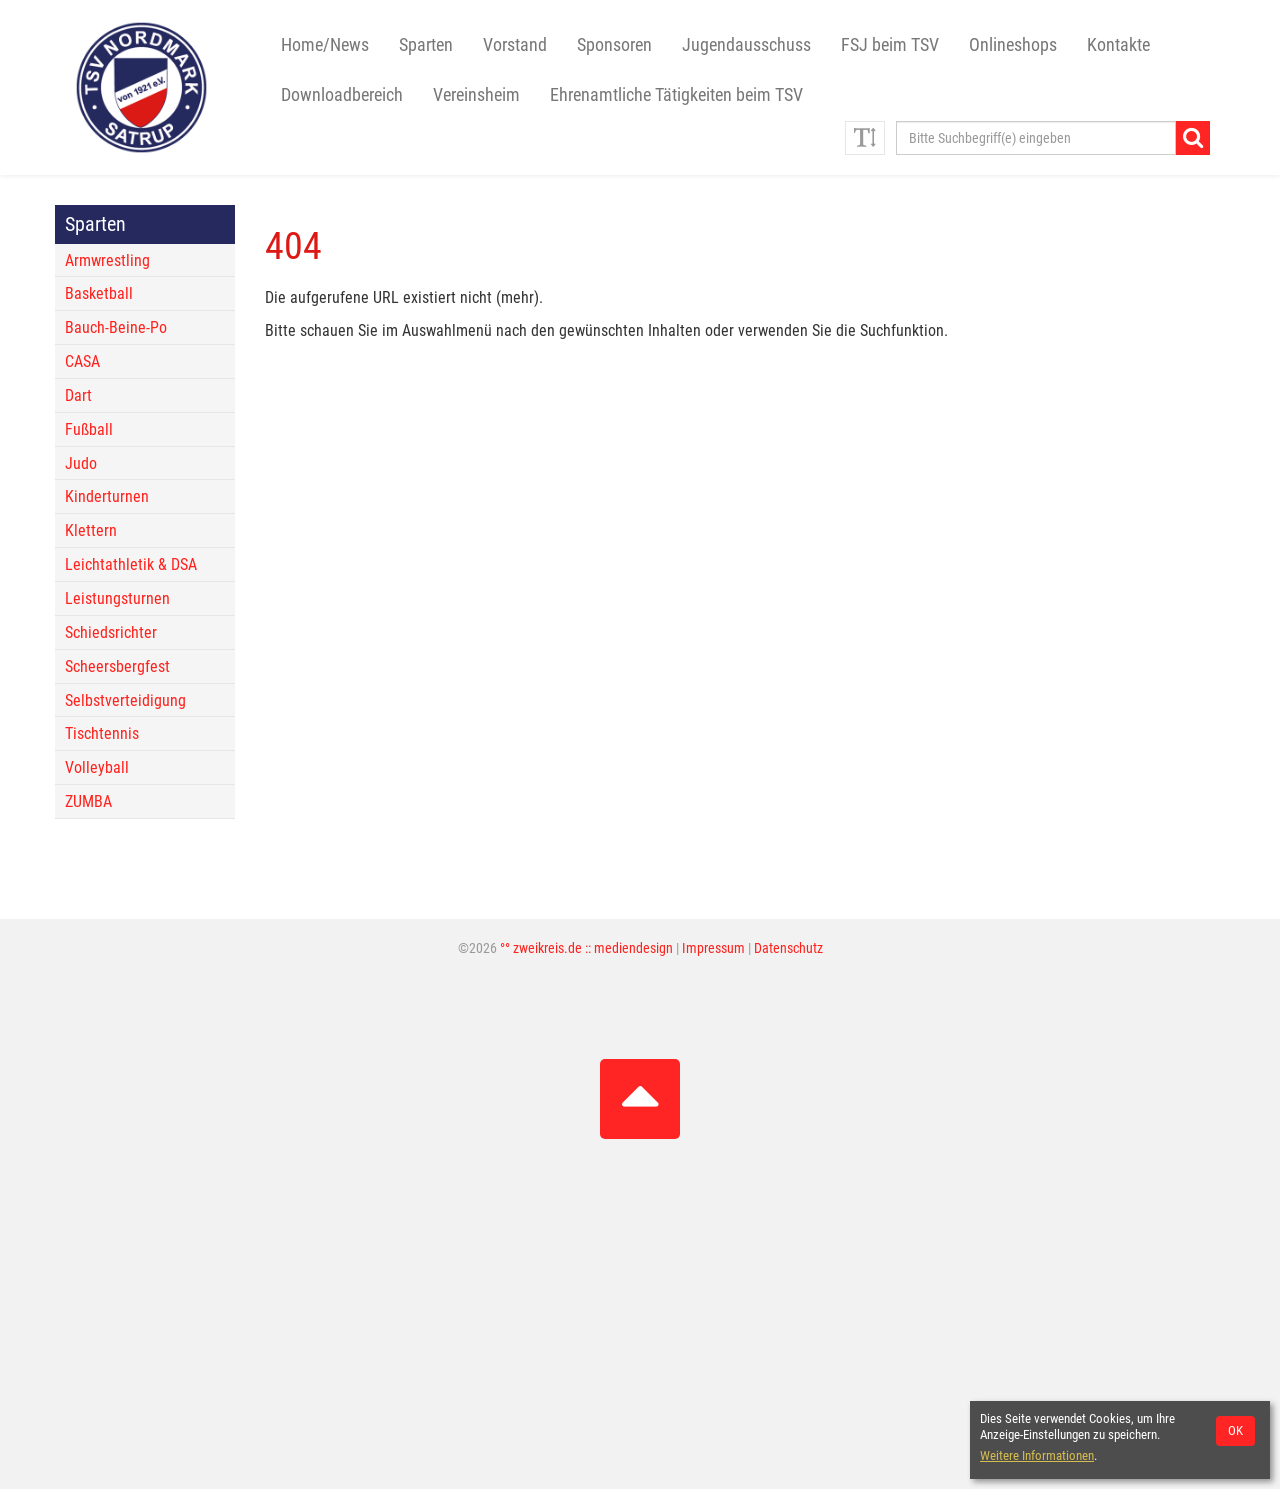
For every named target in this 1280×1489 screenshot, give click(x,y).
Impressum (713, 948)
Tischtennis (102, 733)
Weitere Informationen (1037, 1455)
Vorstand (515, 45)
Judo (81, 463)
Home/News (325, 45)
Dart (78, 395)
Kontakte (1118, 45)
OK (1235, 1430)
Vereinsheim (476, 95)
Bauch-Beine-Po (116, 327)
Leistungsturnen (117, 598)
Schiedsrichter (111, 632)
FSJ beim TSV (890, 45)
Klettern (91, 530)
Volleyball (97, 767)
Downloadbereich (342, 95)
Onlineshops (1013, 45)
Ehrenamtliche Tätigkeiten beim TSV (676, 95)
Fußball (89, 429)
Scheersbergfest (117, 666)
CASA (82, 361)
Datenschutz (788, 948)
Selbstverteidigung (125, 700)
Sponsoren (614, 45)
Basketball (99, 293)
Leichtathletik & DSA (131, 564)
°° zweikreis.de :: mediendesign (586, 948)
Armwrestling (107, 260)
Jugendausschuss (746, 45)
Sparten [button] (426, 45)
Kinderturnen (107, 496)
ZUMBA (88, 801)
